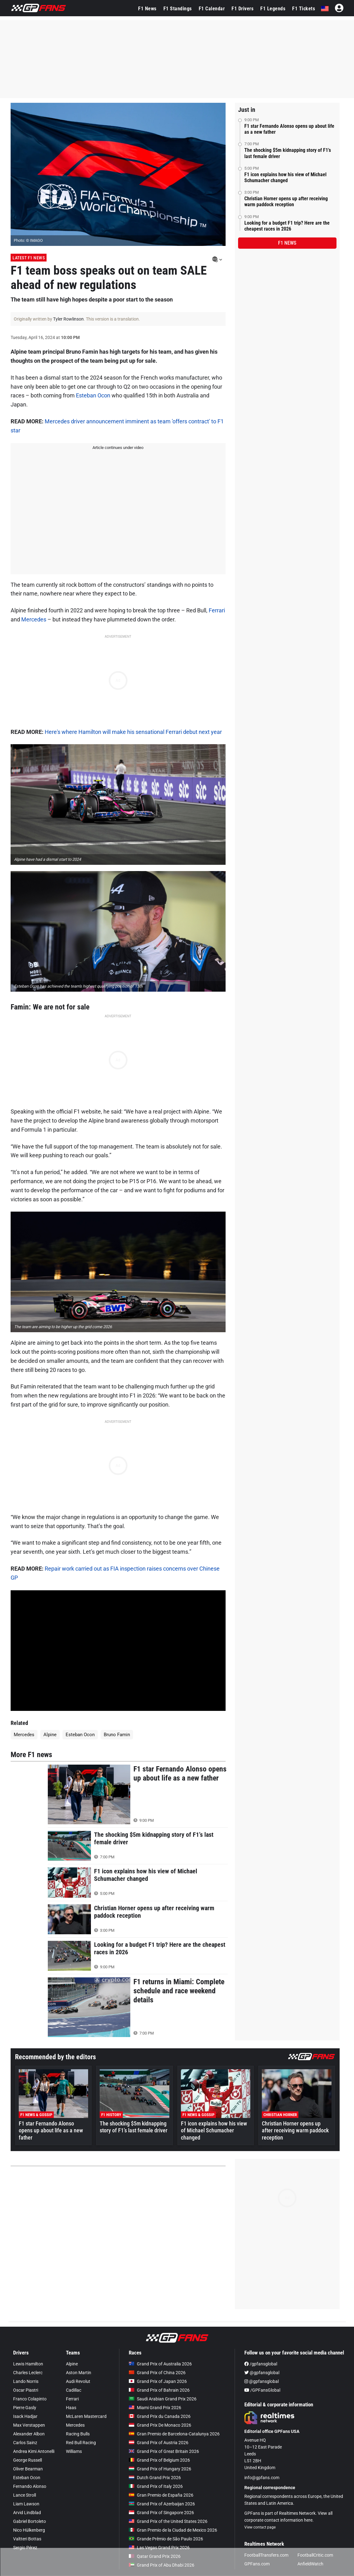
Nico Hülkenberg (29, 2530)
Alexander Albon (29, 2433)
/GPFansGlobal (262, 2390)
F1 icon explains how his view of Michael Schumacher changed (285, 177)
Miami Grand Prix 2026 (155, 2407)
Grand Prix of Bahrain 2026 (159, 2390)
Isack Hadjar (25, 2416)
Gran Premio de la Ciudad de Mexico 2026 (173, 2530)
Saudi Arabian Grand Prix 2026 (163, 2398)
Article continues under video (117, 447)
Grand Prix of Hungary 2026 (160, 2468)
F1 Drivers (242, 9)
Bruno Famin (117, 1734)
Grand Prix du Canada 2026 (160, 2416)
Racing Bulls (78, 2433)
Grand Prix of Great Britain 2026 (164, 2451)
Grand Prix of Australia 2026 (160, 2363)
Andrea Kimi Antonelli (33, 2451)
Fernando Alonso (29, 2486)
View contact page (260, 2527)
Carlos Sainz (25, 2442)
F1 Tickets (303, 9)
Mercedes (33, 619)
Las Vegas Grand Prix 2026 (159, 2547)
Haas (71, 2407)
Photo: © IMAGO (28, 240)
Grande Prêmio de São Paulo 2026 (166, 2538)
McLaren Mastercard (86, 2416)
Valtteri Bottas (27, 2538)
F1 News (147, 9)
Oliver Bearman (28, 2468)
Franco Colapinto (30, 2398)
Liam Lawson (26, 2503)
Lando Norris (25, 2381)
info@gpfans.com (261, 2477)
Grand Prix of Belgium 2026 (159, 2460)
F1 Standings (177, 9)
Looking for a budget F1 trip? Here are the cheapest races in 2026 (287, 226)
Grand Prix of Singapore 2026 (161, 2512)
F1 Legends (272, 9)
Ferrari (217, 610)
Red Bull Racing (81, 2442)
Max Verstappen (29, 2425)
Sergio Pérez (25, 2547)
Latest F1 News (28, 257)
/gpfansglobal (260, 2363)
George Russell (27, 2460)
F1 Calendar (212, 9)
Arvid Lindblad (27, 2512)
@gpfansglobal (261, 2372)
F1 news (287, 243)
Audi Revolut (78, 2381)
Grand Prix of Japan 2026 (158, 2381)
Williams (74, 2451)
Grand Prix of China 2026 (157, 2372)
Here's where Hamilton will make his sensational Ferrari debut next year (133, 732)
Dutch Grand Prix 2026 (155, 2477)
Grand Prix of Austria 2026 (158, 2442)
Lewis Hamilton (28, 2363)
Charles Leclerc (27, 2372)
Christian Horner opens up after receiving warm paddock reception (286, 201)
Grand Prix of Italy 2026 (156, 2486)
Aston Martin (78, 2372)
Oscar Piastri (25, 2390)
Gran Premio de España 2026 (161, 2495)
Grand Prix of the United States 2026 (168, 2521)
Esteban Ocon (93, 395)
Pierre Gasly (24, 2407)
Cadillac (73, 2390)
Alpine (50, 1734)
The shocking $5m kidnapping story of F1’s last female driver (287, 153)
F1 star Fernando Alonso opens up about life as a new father (289, 129)
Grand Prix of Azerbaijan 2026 (162, 2503)
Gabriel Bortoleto (29, 2521)
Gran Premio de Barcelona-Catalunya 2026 (174, 2433)
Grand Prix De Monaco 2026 (160, 2425)
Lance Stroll (24, 2495)
